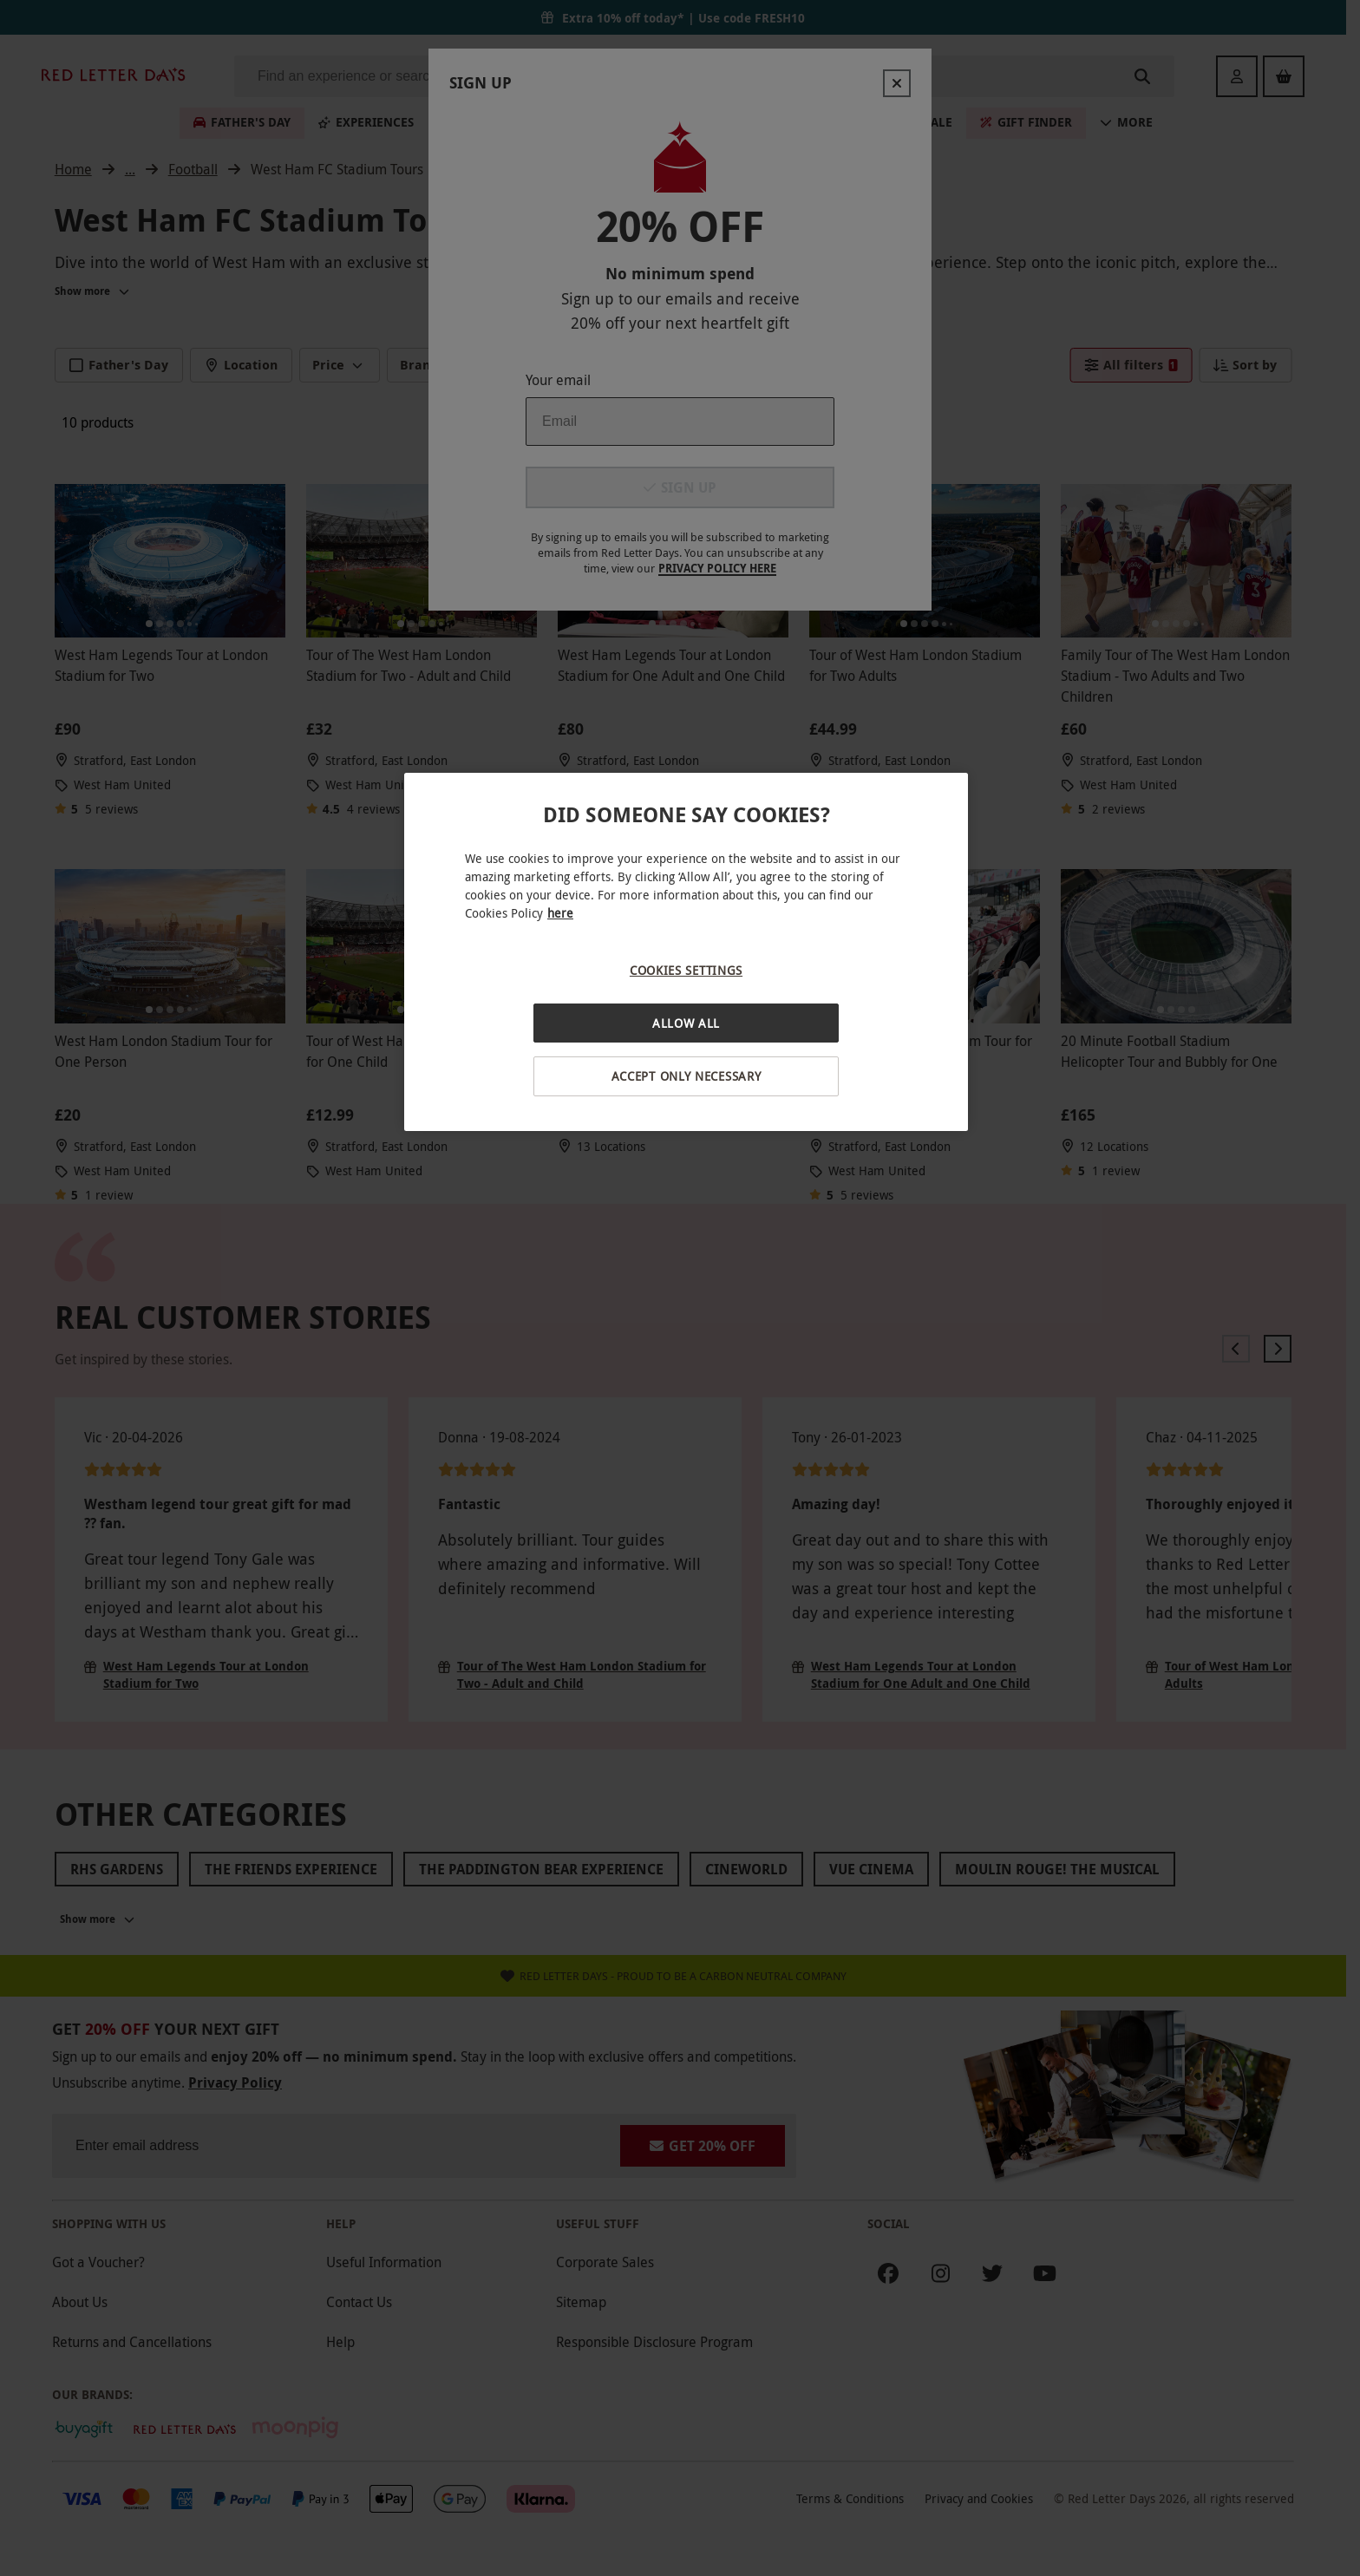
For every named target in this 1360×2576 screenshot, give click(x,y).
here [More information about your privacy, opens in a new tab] (560, 913)
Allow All (686, 1023)
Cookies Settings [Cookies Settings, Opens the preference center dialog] (686, 970)
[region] (686, 952)
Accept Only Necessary (686, 1076)
